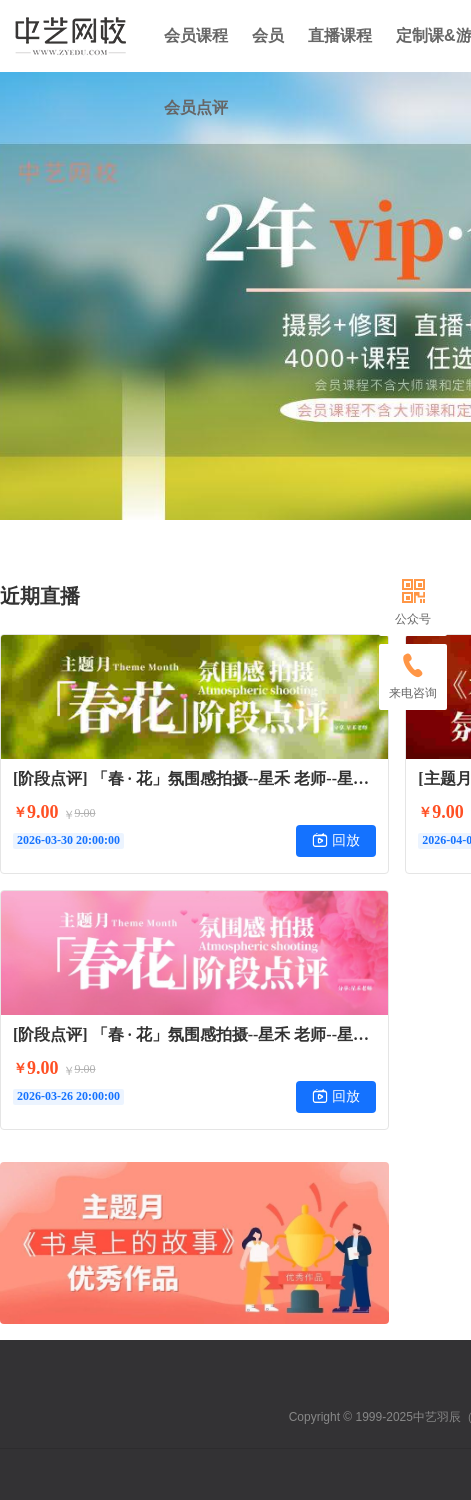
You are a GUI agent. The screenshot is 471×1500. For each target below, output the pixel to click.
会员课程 (196, 35)
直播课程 (340, 35)
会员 (268, 35)
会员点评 (196, 107)
